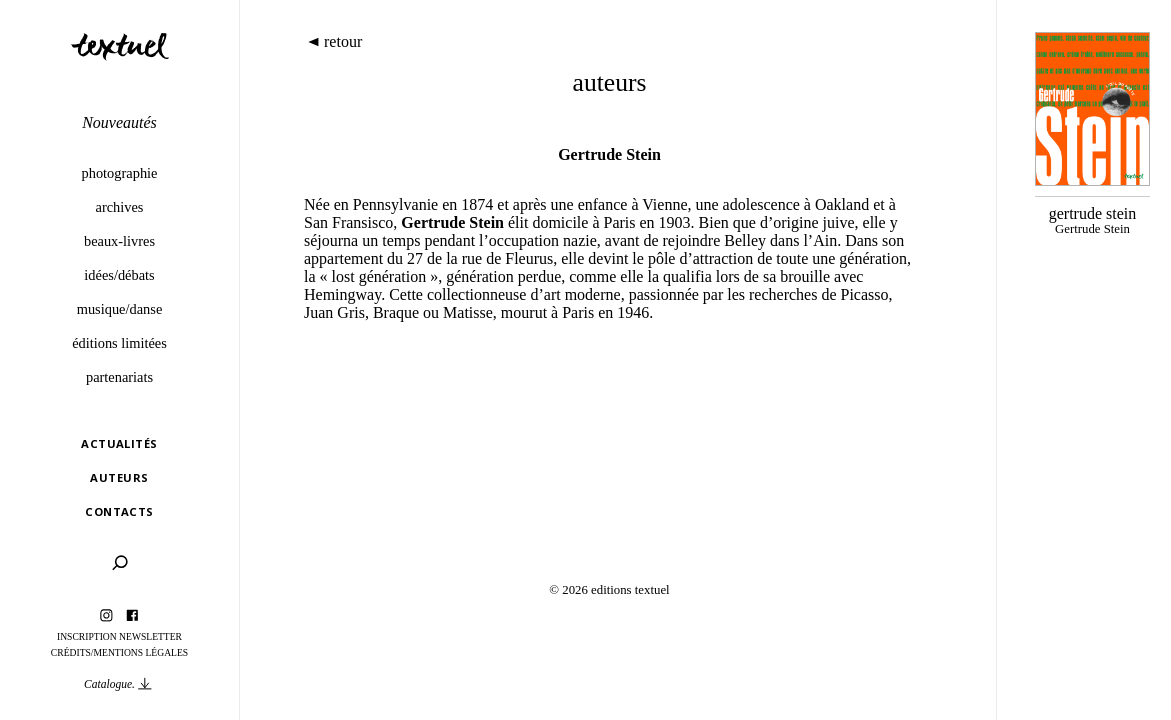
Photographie (120, 173)
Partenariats (119, 377)
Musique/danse (120, 309)
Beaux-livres (119, 241)
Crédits (71, 652)
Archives (120, 207)
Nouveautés (119, 122)
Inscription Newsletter (119, 636)
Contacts (119, 511)
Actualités (119, 443)
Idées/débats (119, 275)
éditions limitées (119, 343)
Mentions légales (141, 652)
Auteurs (119, 477)
